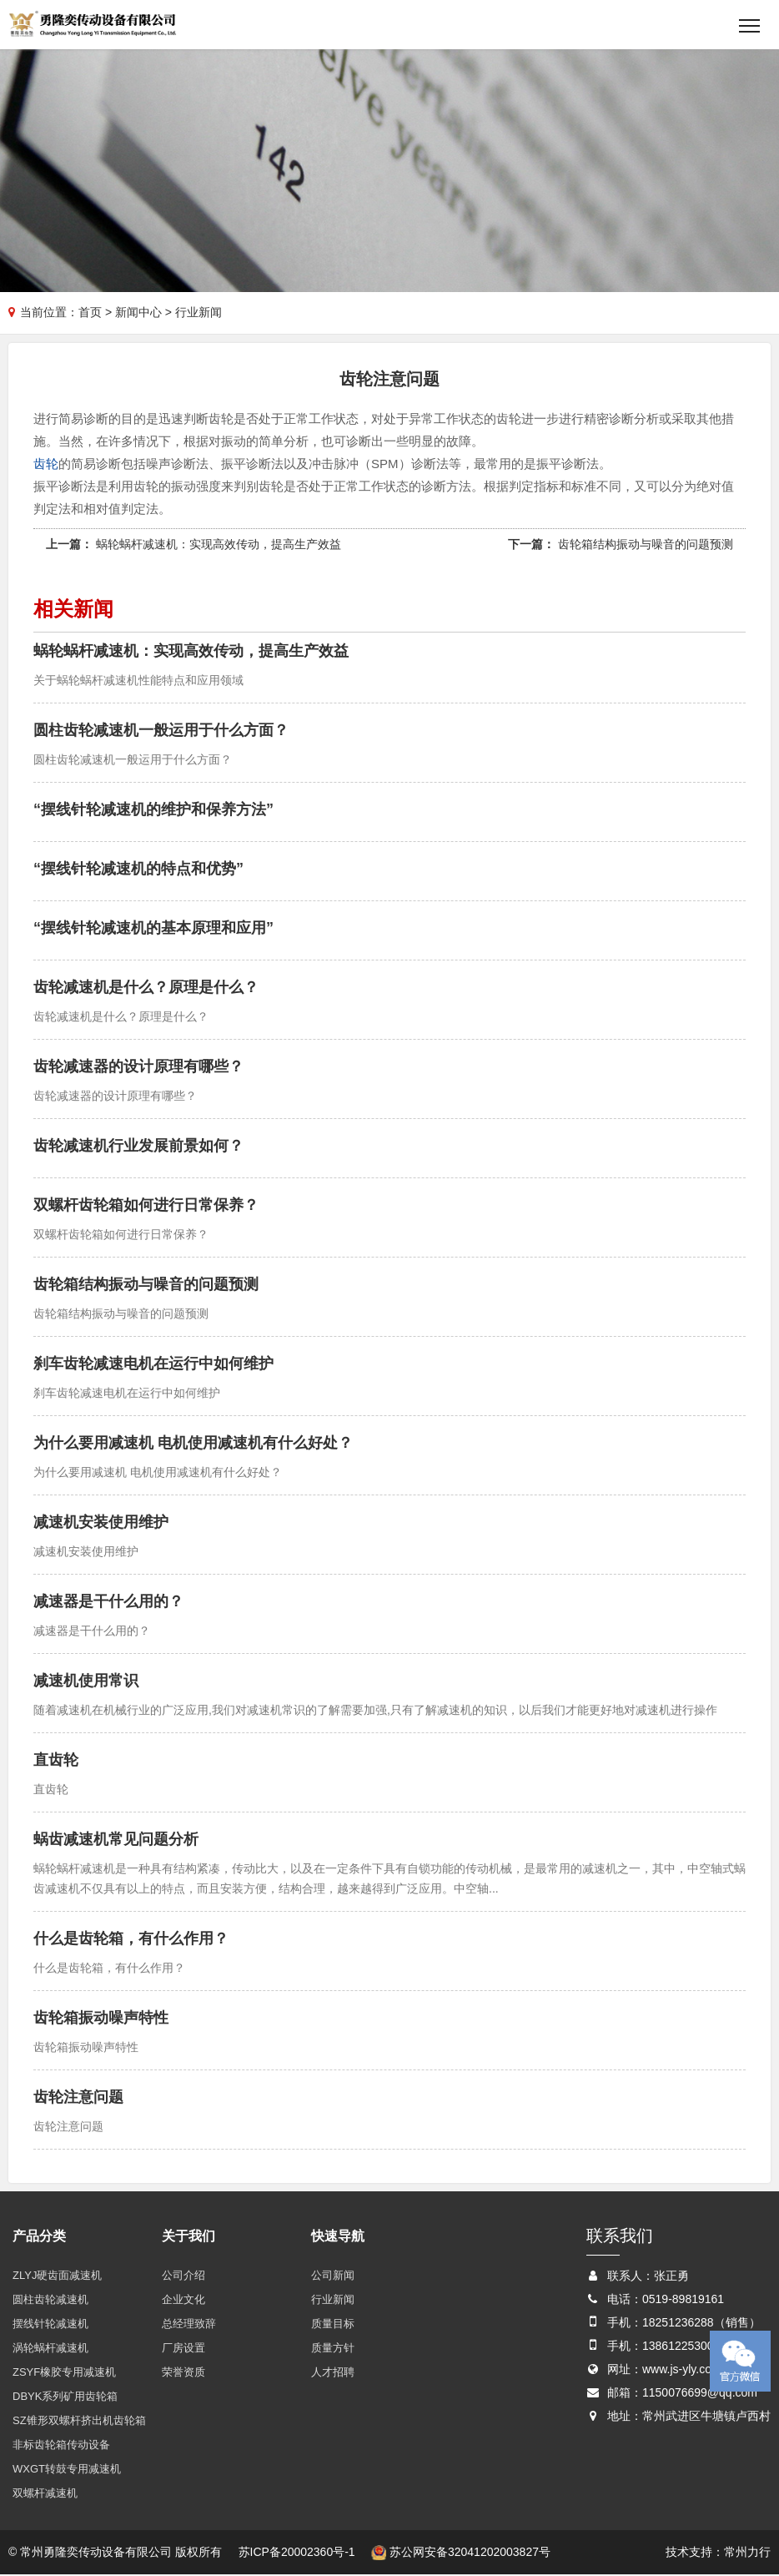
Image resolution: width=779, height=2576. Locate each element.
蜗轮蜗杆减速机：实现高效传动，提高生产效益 (218, 545)
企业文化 (183, 2300)
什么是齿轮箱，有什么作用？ (131, 1939)
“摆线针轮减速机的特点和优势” (138, 869)
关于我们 (188, 2237)
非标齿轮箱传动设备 (61, 2445)
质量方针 (332, 2348)
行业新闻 (332, 2300)
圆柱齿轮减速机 (50, 2300)
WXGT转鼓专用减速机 (67, 2469)
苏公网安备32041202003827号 (460, 2552)
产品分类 (39, 2237)
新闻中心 (138, 313)
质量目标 (332, 2324)
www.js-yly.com (681, 2370)
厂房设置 (183, 2348)
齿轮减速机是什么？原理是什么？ (146, 988)
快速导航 (337, 2237)
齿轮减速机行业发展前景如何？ (138, 1146)
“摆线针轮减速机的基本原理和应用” (153, 928)
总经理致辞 (189, 2324)
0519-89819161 (683, 2299)
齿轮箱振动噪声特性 (100, 2018)
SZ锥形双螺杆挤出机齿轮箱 (79, 2421)
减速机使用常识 (85, 1681)
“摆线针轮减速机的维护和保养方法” (153, 810)
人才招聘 (332, 2373)
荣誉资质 (183, 2373)
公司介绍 (183, 2276)
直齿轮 (55, 1760)
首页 (90, 313)
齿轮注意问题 (78, 2098)
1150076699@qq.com (699, 2393)
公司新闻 (332, 2276)
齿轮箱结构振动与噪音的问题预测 (645, 545)
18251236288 (678, 2323)
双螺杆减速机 (45, 2494)
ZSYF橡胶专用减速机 (64, 2373)
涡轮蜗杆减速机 (50, 2348)
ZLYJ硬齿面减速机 (57, 2276)
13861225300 (678, 2346)
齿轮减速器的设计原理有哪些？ (138, 1067)
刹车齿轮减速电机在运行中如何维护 (153, 1364)
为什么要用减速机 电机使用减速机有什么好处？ (193, 1443)
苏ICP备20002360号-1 (297, 2552)
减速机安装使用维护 (100, 1523)
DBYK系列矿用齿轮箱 (65, 2397)
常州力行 (747, 2552)
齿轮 (45, 464)
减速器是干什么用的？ (108, 1602)
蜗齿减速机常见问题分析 (116, 1840)
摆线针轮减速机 (50, 2324)
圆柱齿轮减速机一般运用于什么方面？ (161, 731)
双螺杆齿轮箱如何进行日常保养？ (146, 1205)
